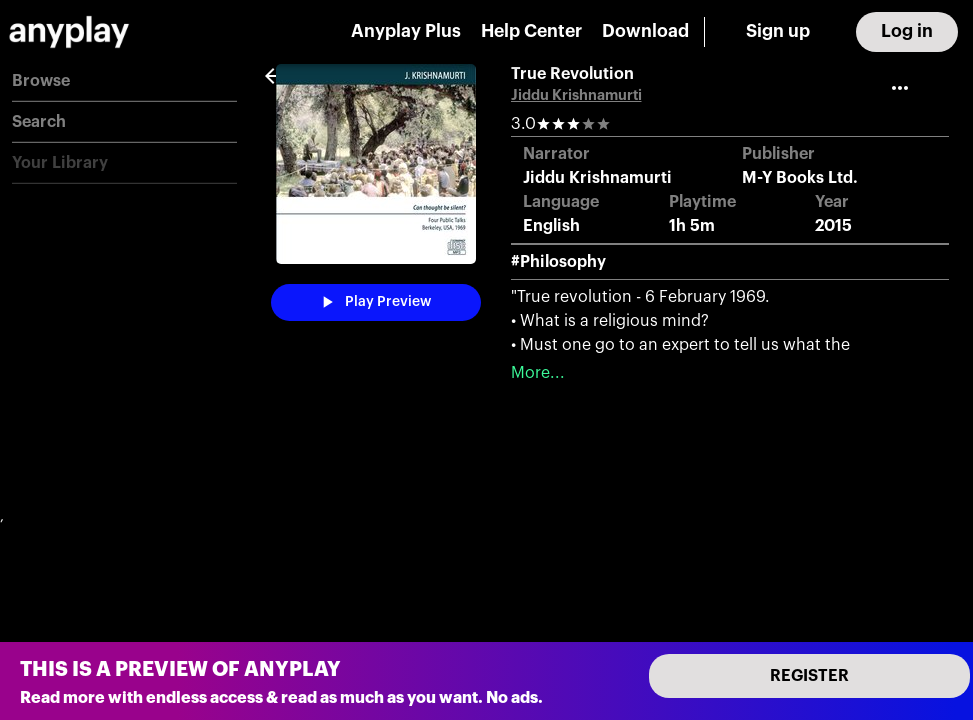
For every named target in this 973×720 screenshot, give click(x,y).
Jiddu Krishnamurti (576, 95)
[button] (124, 81)
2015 (833, 226)
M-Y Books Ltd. (800, 178)
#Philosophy (558, 262)
